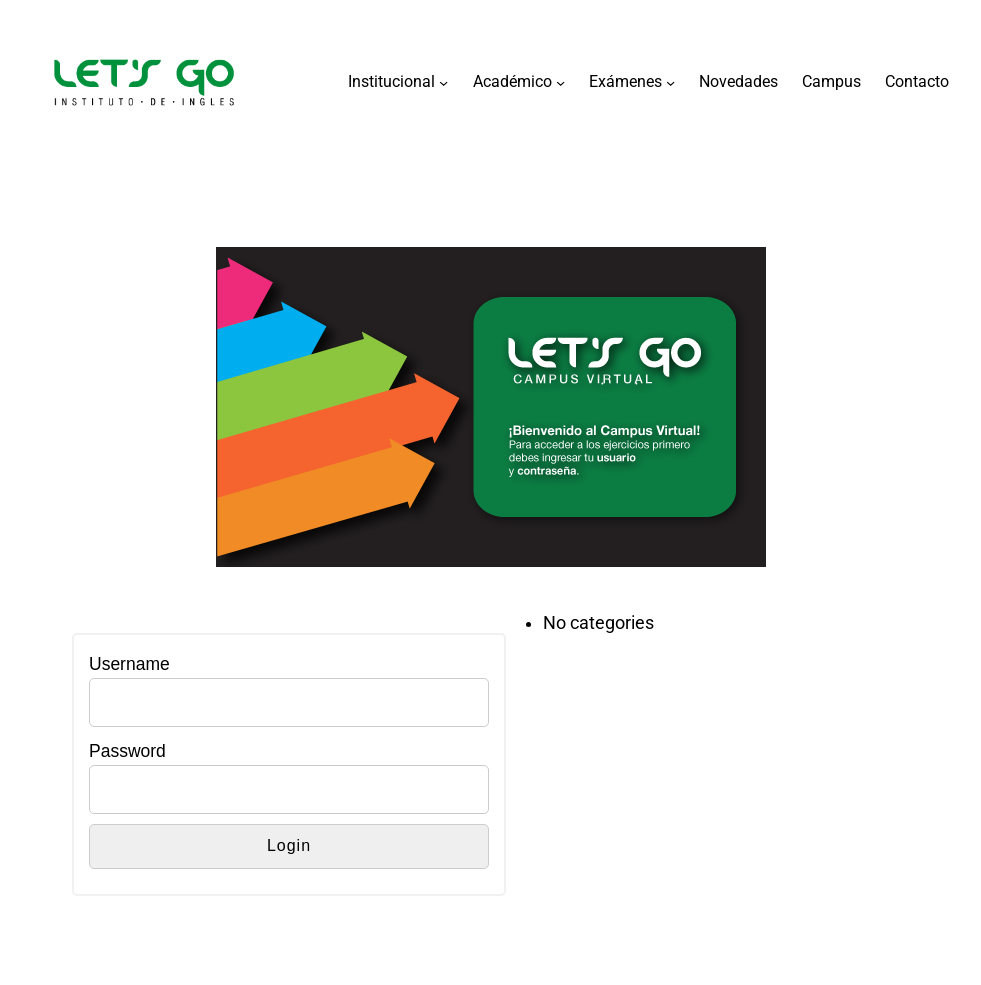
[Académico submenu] (560, 82)
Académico (512, 82)
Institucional (391, 82)
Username (129, 664)
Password (127, 751)
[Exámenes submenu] (670, 82)
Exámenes (625, 82)
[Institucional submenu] (443, 82)
